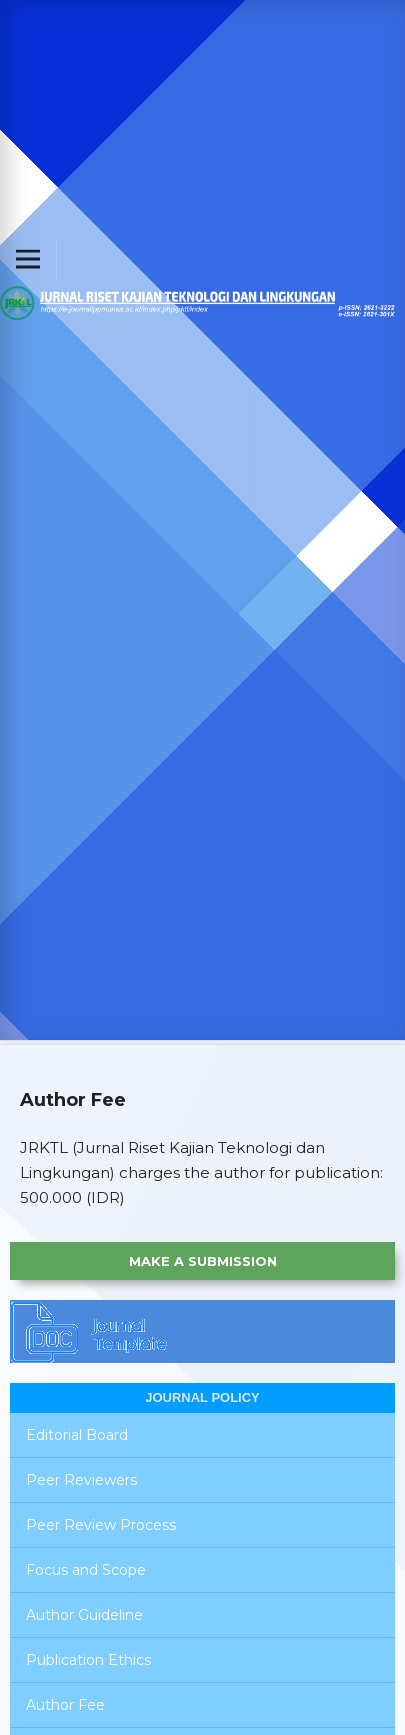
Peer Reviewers (81, 1480)
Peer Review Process (101, 1525)
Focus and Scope (86, 1570)
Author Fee (65, 1705)
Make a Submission (203, 1261)
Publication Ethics (88, 1660)
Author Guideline (84, 1615)
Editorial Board (77, 1435)
